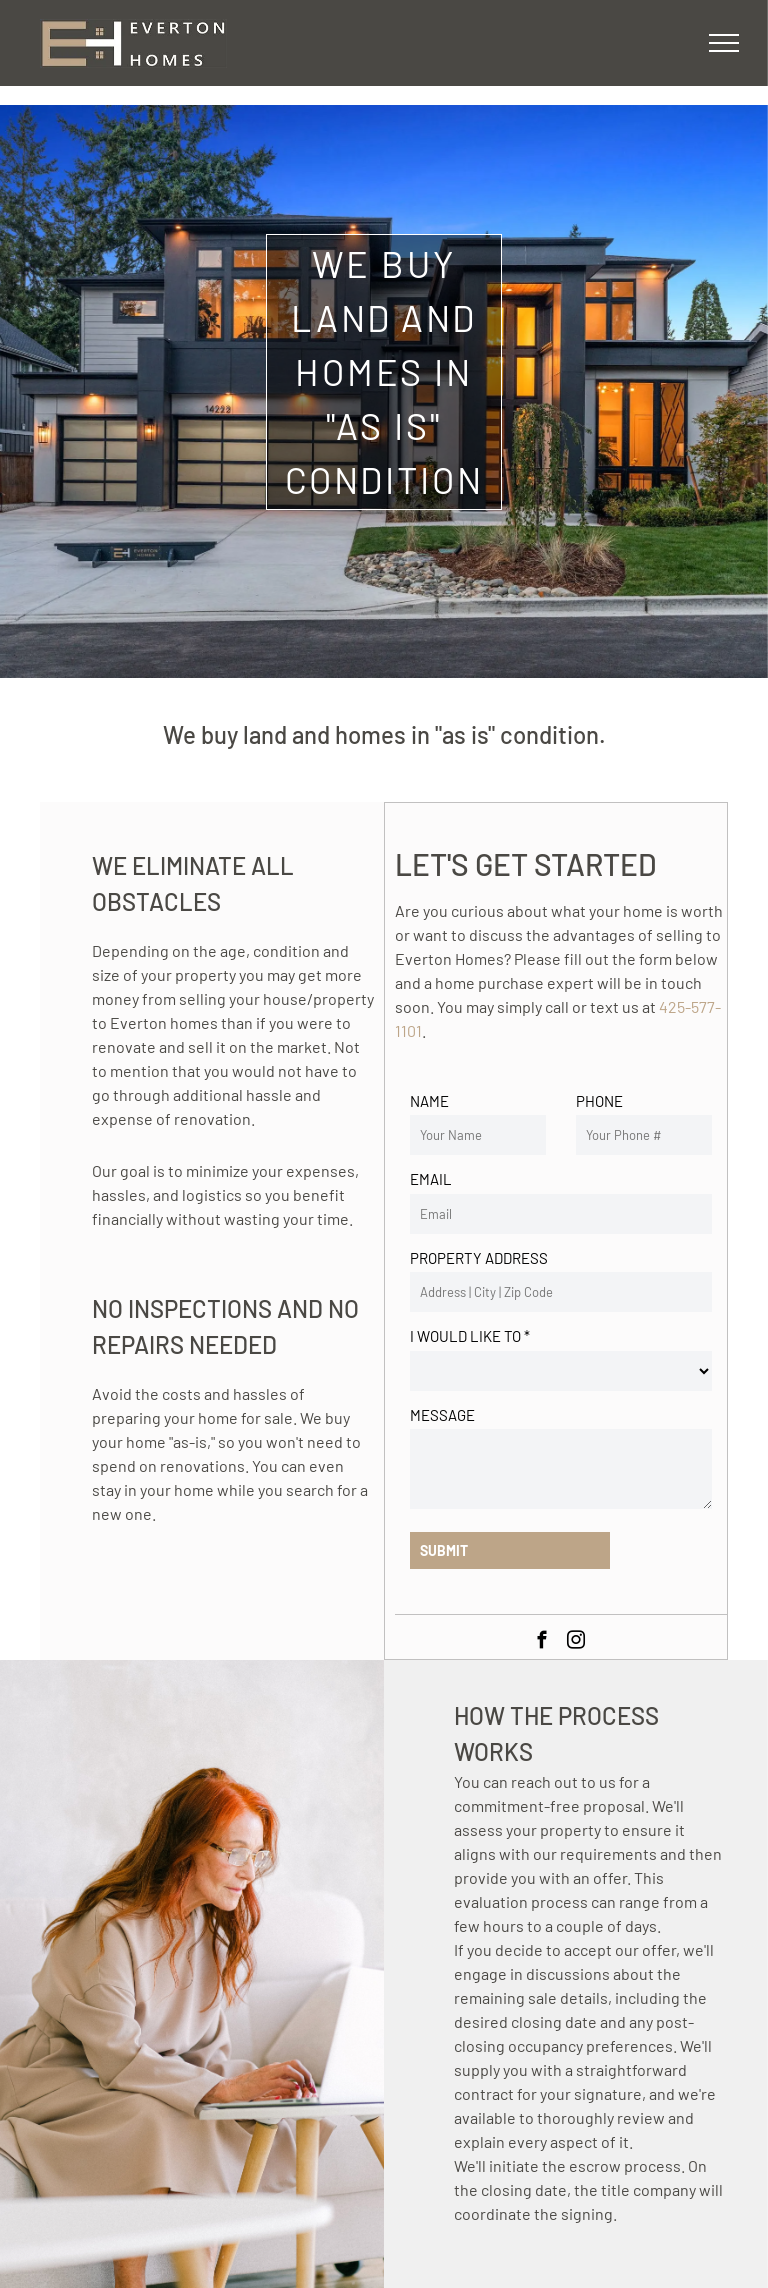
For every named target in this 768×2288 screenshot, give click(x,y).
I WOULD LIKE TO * (470, 1336)
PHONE (599, 1101)
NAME (429, 1101)
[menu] (724, 43)
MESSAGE (442, 1415)
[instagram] (576, 1643)
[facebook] (542, 1643)
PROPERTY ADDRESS (479, 1258)
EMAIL (431, 1179)
